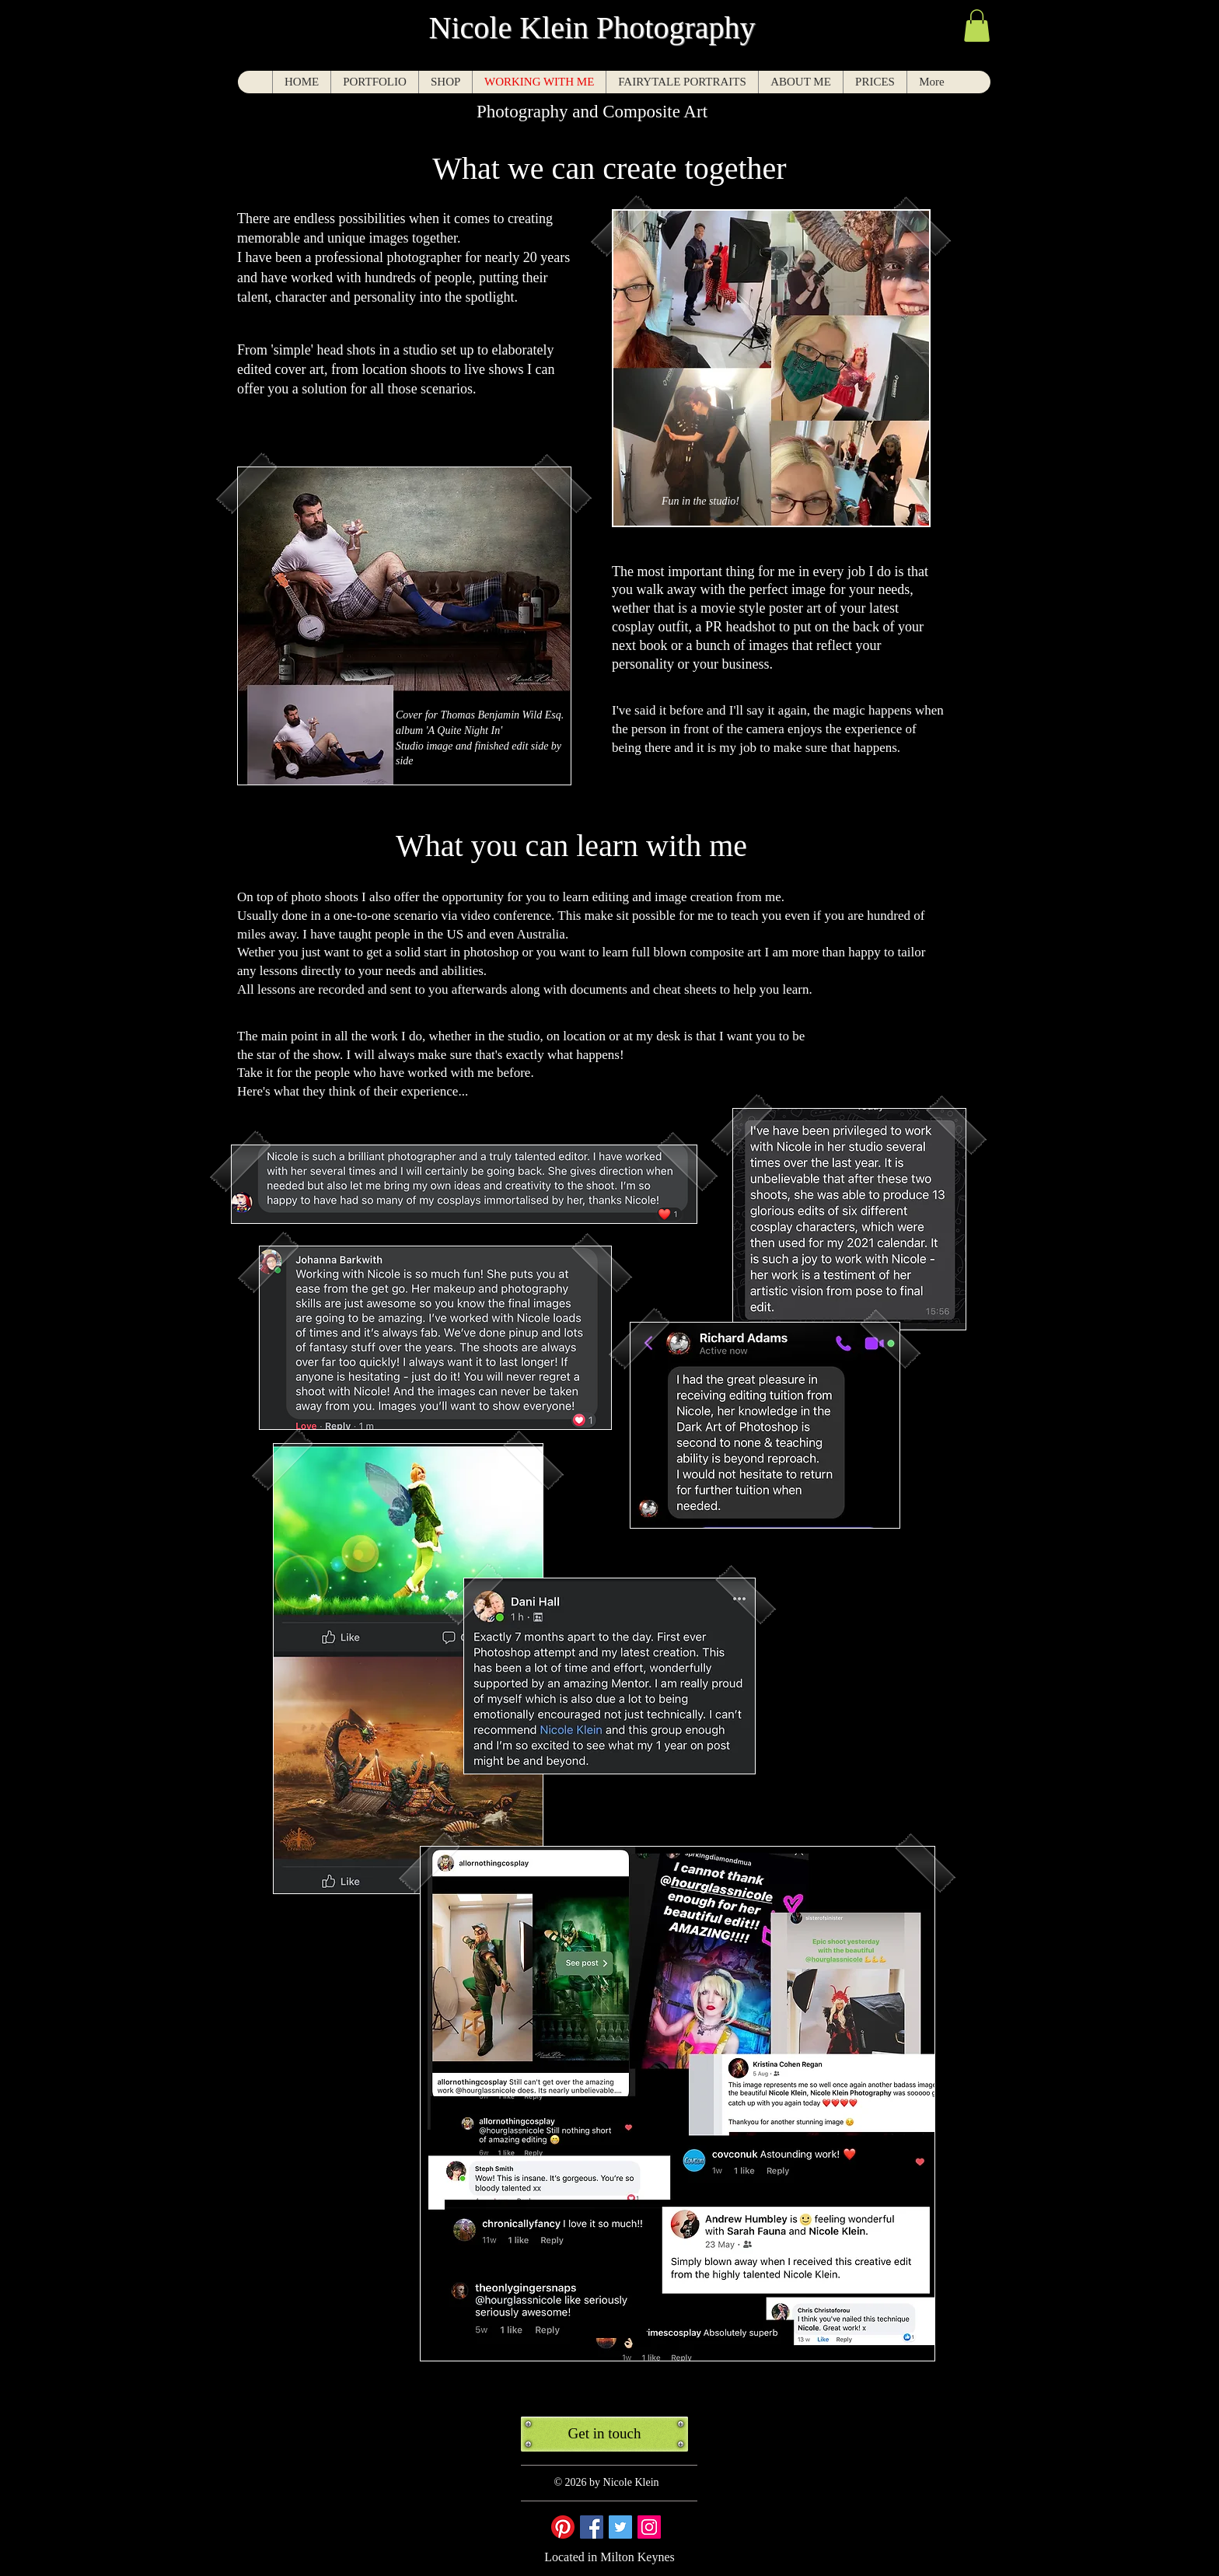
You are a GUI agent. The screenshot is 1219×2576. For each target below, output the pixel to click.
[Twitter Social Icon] (620, 2527)
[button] (976, 25)
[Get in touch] (604, 2434)
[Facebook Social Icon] (591, 2527)
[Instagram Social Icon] (649, 2527)
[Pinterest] (563, 2527)
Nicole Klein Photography (592, 27)
